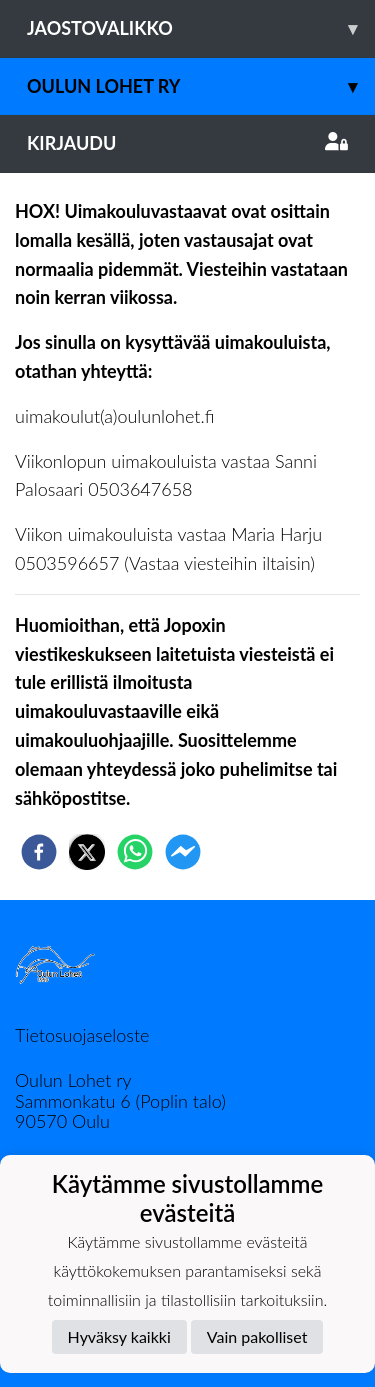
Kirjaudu (187, 143)
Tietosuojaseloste (82, 1035)
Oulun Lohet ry (201, 86)
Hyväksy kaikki (119, 1336)
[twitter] (87, 852)
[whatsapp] (135, 852)
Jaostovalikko (201, 28)
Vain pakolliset (257, 1336)
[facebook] (39, 852)
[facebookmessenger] (183, 852)
